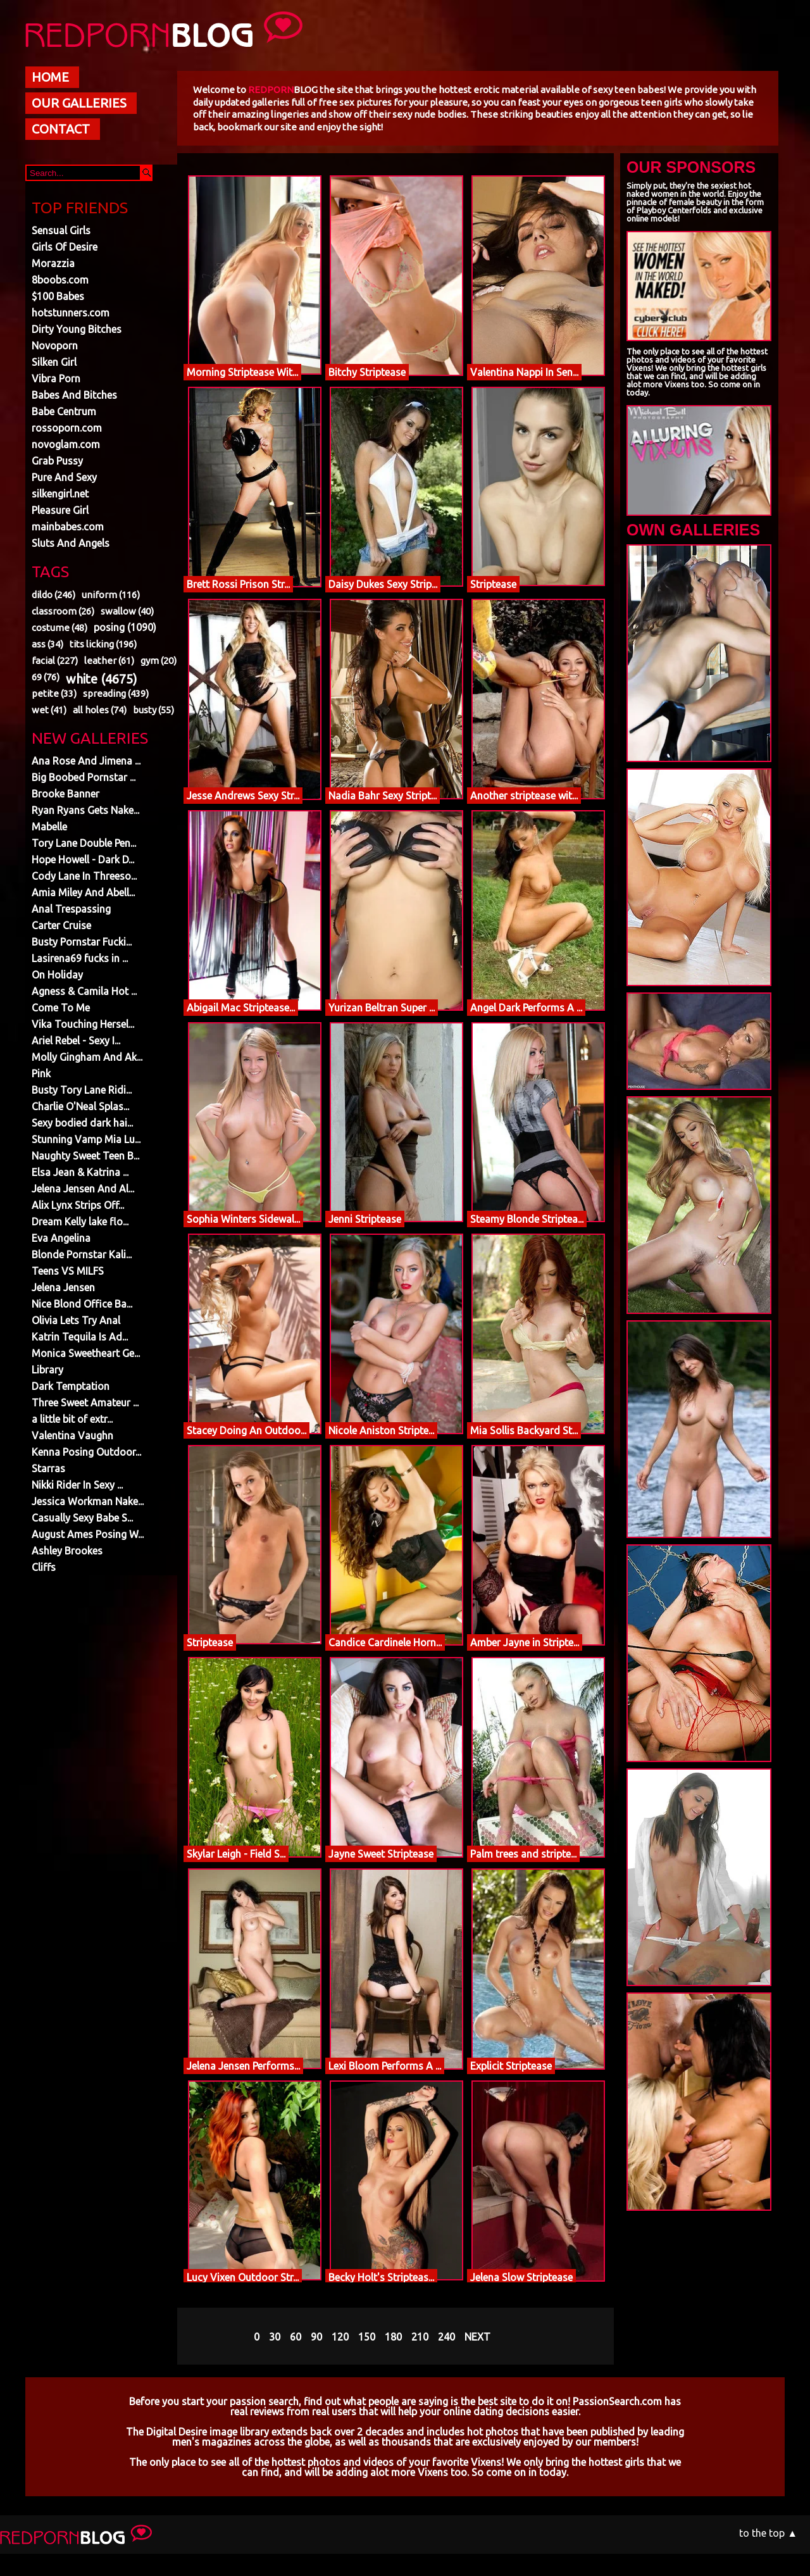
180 (393, 2336)
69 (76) (45, 677)
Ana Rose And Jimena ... (86, 760)
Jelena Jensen (63, 1287)
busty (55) (153, 709)
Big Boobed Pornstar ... (83, 777)
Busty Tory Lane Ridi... (82, 1090)
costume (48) (59, 627)
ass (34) (47, 644)
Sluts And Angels (70, 543)
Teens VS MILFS (68, 1271)
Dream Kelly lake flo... (80, 1221)
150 (366, 2336)
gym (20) (158, 660)
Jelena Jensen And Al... (83, 1188)
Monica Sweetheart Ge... (86, 1353)
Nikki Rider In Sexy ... (77, 1485)
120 (340, 2336)
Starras (48, 1468)
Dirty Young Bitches (77, 329)
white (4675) (101, 679)
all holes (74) (100, 709)
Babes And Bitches (74, 395)
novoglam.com (66, 444)
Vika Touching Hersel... (83, 1024)
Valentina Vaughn (72, 1435)
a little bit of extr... (72, 1419)
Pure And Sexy (64, 477)
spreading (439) (116, 693)
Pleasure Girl (60, 510)
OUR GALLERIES (79, 103)
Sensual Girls (61, 230)
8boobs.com (60, 279)
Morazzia (53, 263)
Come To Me (61, 1007)
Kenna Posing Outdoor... (86, 1452)
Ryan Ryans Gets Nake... (85, 810)
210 (419, 2336)
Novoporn (55, 345)
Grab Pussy (57, 460)
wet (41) (49, 709)
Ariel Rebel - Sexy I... (76, 1040)
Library (47, 1369)
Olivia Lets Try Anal (76, 1320)
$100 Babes (58, 296)
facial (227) (55, 660)
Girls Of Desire (64, 247)
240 (446, 2336)
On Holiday (57, 974)
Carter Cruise (61, 925)
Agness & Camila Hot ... (84, 991)
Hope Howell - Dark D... (83, 859)
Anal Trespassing (71, 909)
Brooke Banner (65, 793)
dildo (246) (53, 594)
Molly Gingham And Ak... (87, 1057)
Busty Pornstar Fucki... (82, 941)
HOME (50, 77)
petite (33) (54, 693)
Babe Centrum (64, 411)
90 (316, 2336)
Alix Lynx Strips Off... (78, 1205)
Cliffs (44, 1567)
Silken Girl (54, 362)
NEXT (477, 2336)
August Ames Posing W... (88, 1534)
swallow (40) (127, 611)
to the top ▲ (768, 2533)
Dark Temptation (70, 1386)
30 (274, 2336)
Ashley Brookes (67, 1550)
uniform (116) (111, 594)
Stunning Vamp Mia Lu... (86, 1139)
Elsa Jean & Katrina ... (80, 1172)
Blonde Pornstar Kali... (82, 1254)
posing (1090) (125, 627)
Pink (41, 1073)
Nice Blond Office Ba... (82, 1304)
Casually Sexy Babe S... (82, 1517)
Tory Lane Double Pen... (84, 843)
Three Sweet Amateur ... (85, 1402)
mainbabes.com (68, 526)
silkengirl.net (60, 493)
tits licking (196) (103, 644)
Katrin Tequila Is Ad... (80, 1336)
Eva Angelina (61, 1238)
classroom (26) (63, 611)
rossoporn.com (67, 428)
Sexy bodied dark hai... (82, 1123)
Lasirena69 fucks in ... (80, 958)
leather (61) (109, 660)
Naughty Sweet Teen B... (85, 1155)
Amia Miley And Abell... (83, 892)
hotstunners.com (70, 312)
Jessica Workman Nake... (88, 1501)
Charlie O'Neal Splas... (80, 1106)
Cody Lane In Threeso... (84, 876)
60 (295, 2336)
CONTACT (61, 129)
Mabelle (49, 826)
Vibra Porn (56, 378)
